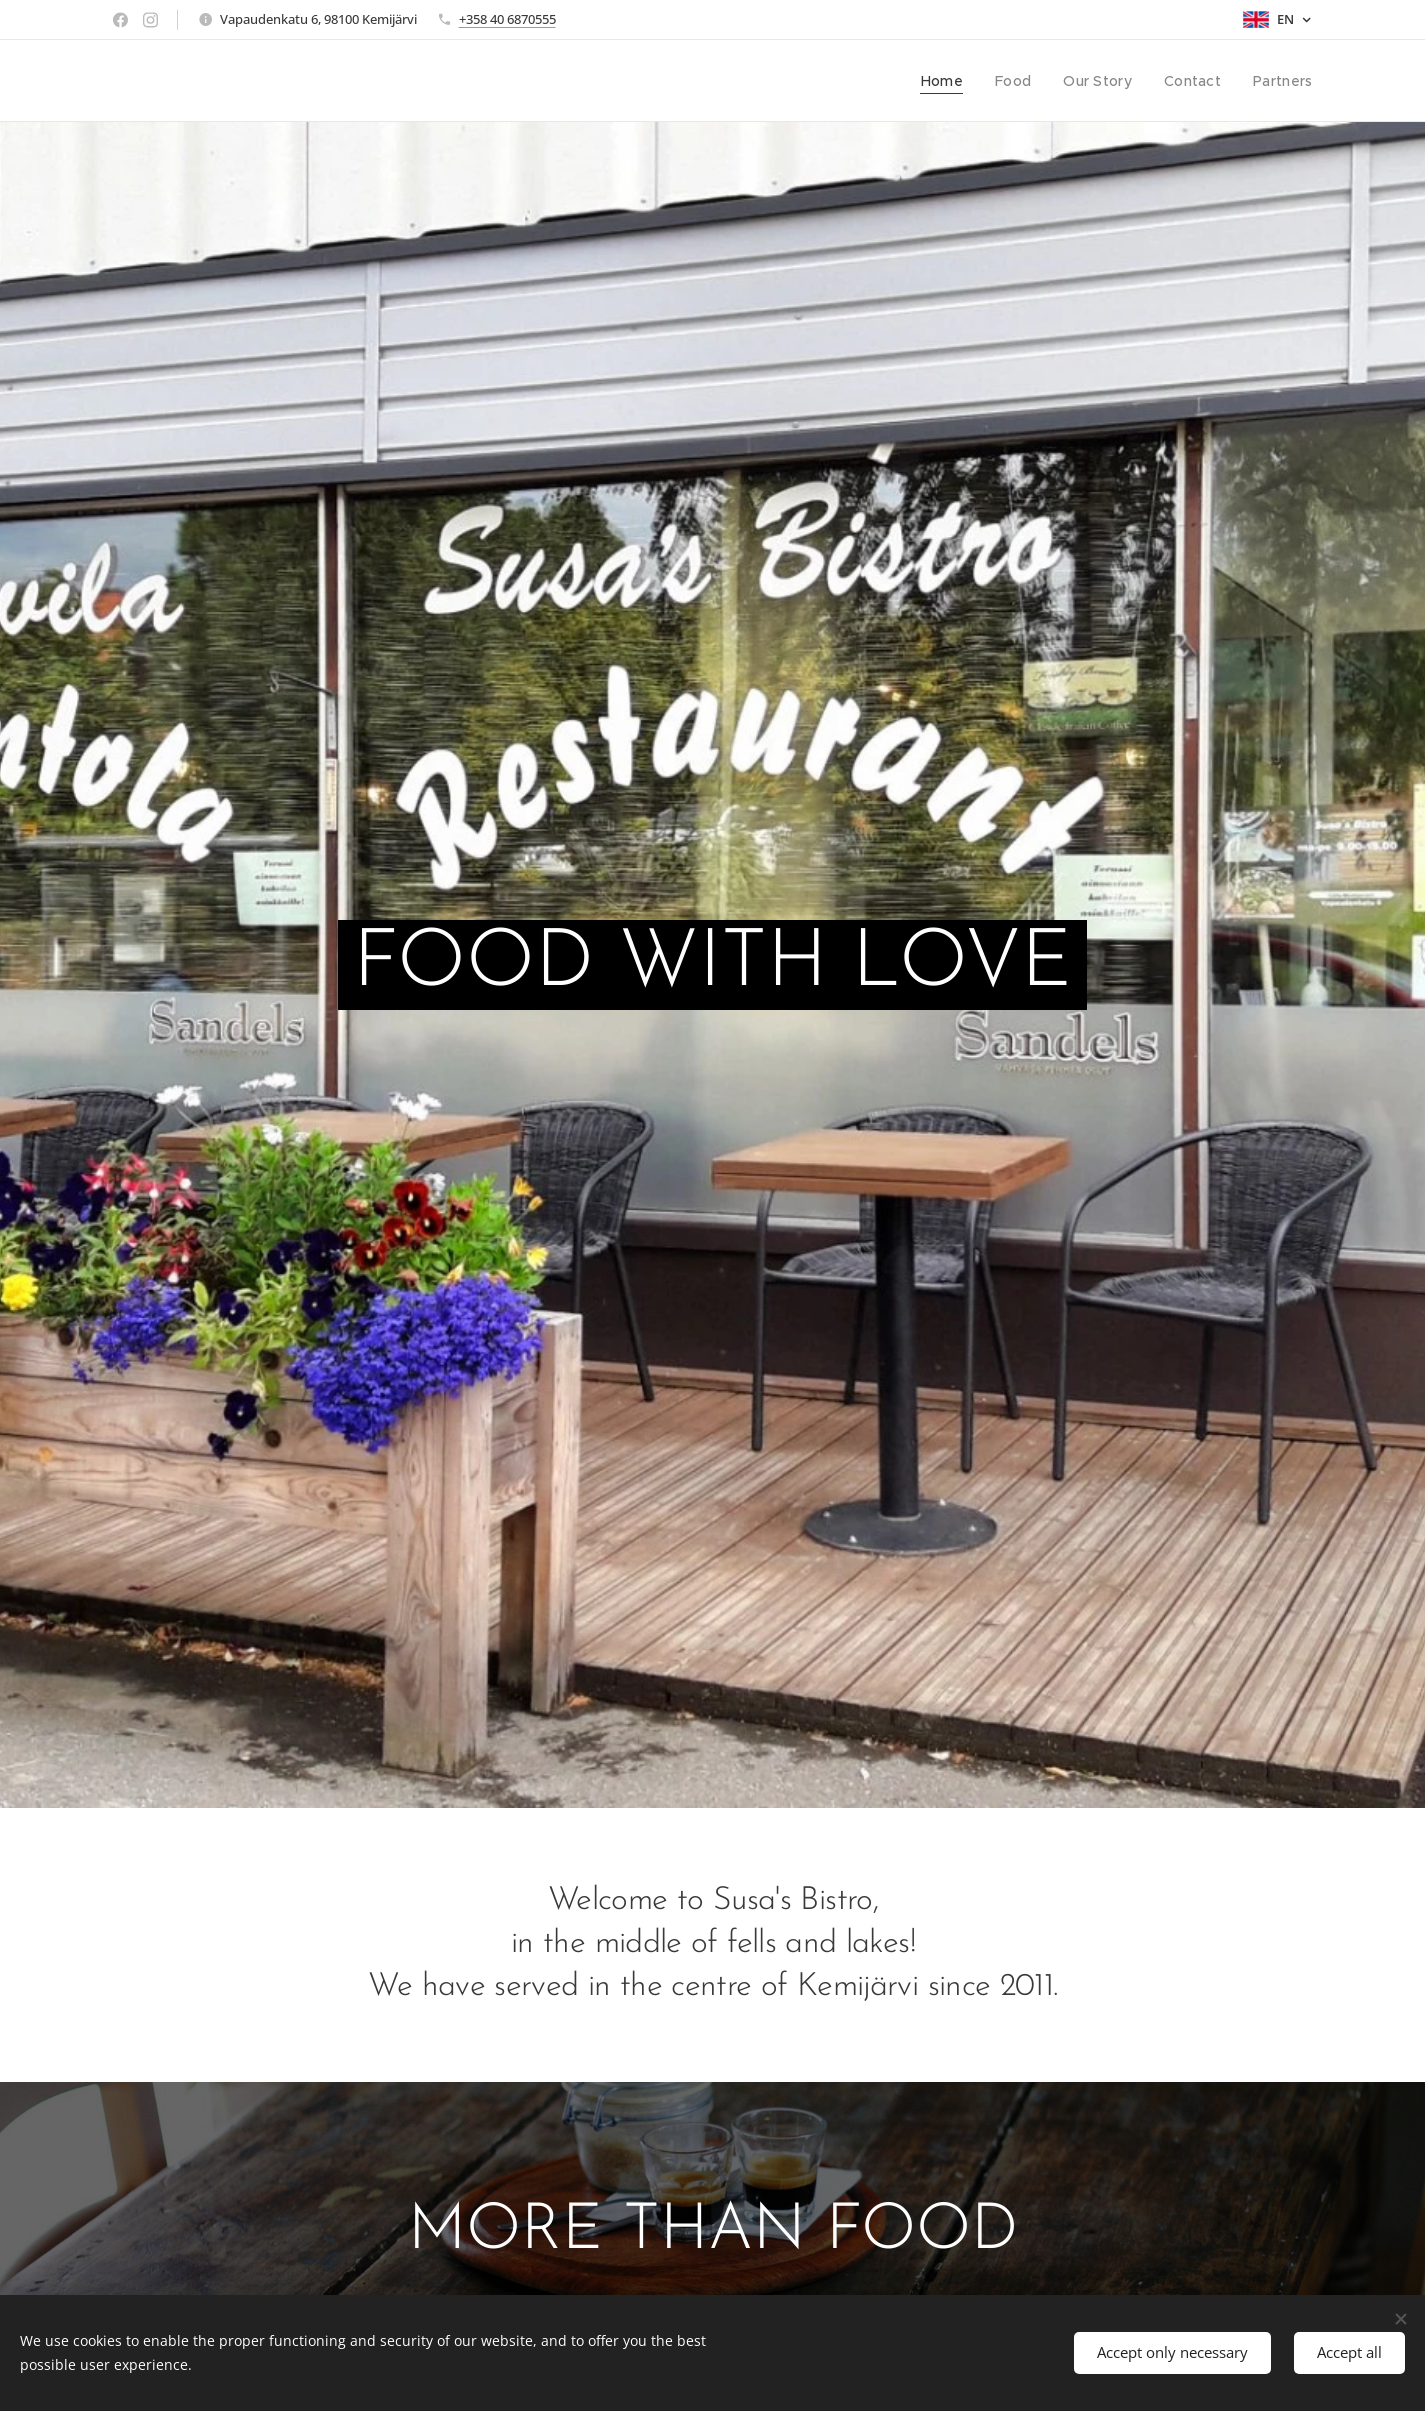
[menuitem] (954, 81)
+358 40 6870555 (507, 19)
